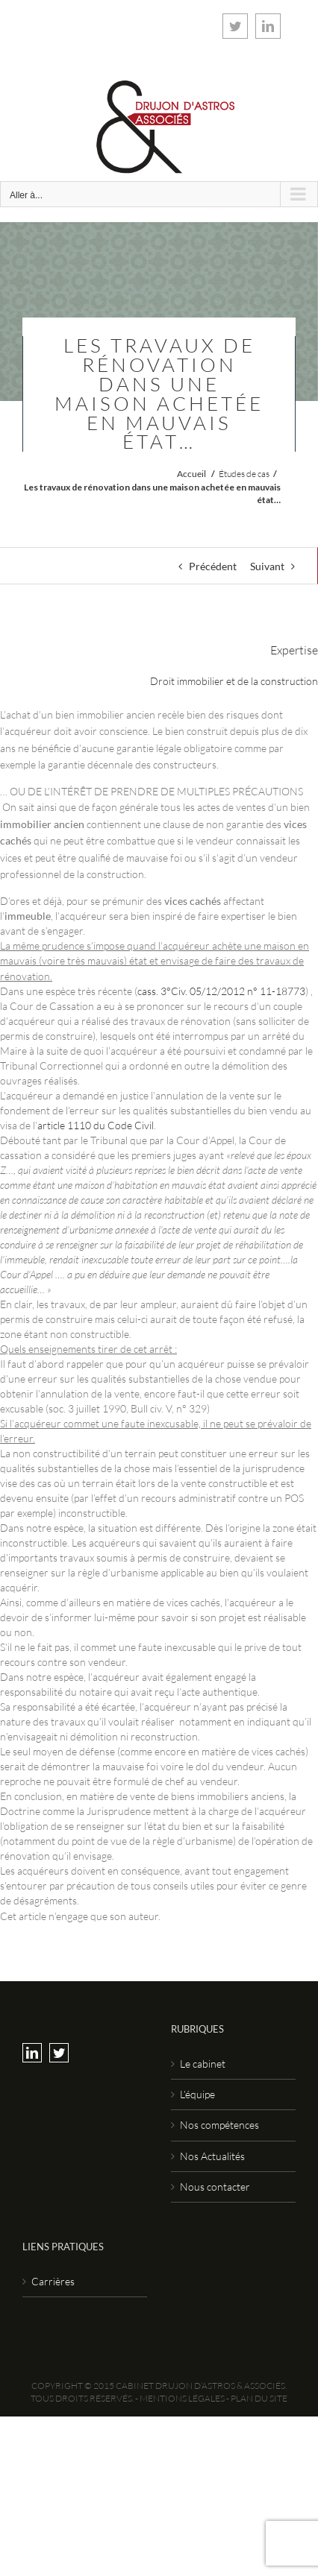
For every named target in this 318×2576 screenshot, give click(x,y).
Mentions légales (182, 2398)
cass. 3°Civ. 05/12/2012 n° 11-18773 (221, 991)
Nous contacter (215, 2186)
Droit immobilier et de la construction (234, 681)
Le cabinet (202, 2063)
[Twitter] (59, 2052)
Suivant (267, 566)
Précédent (213, 566)
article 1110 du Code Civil (95, 1125)
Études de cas (244, 473)
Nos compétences (219, 2124)
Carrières (53, 2281)
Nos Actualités (212, 2156)
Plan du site (259, 2398)
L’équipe (197, 2094)
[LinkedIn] (32, 2052)
